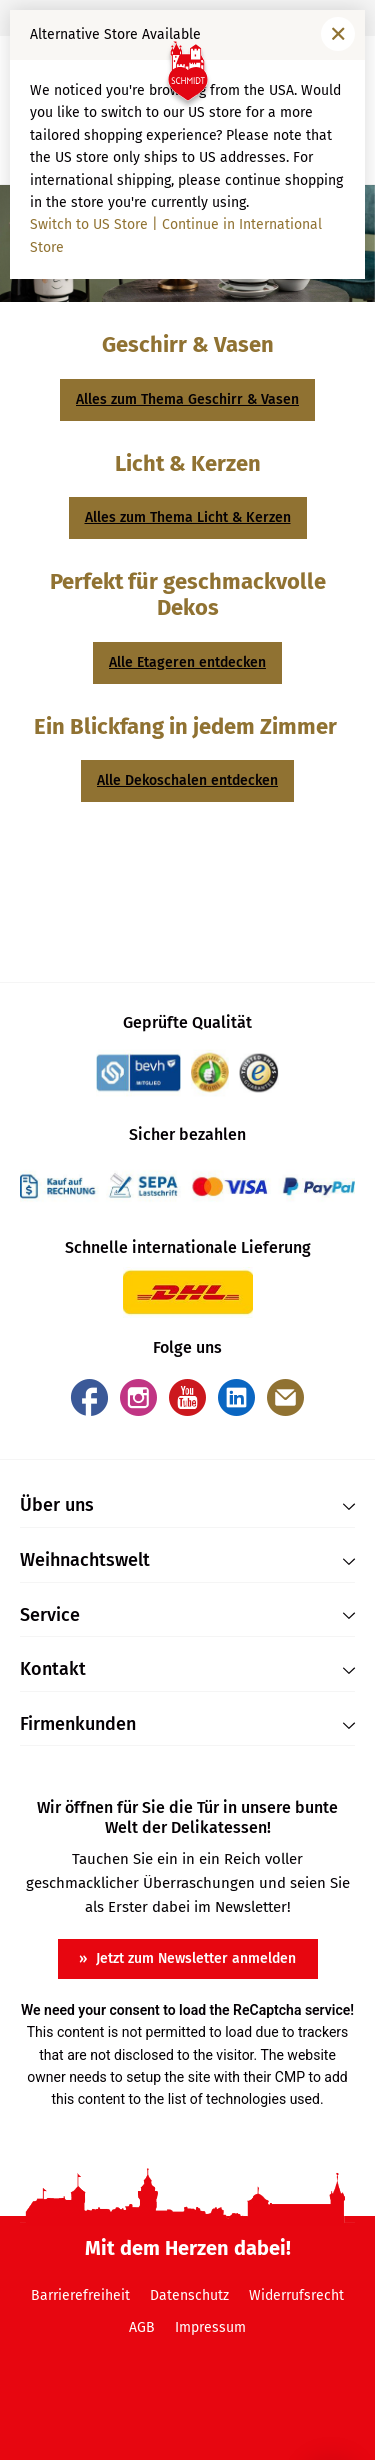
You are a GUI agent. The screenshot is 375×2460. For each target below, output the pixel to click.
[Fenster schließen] (338, 34)
